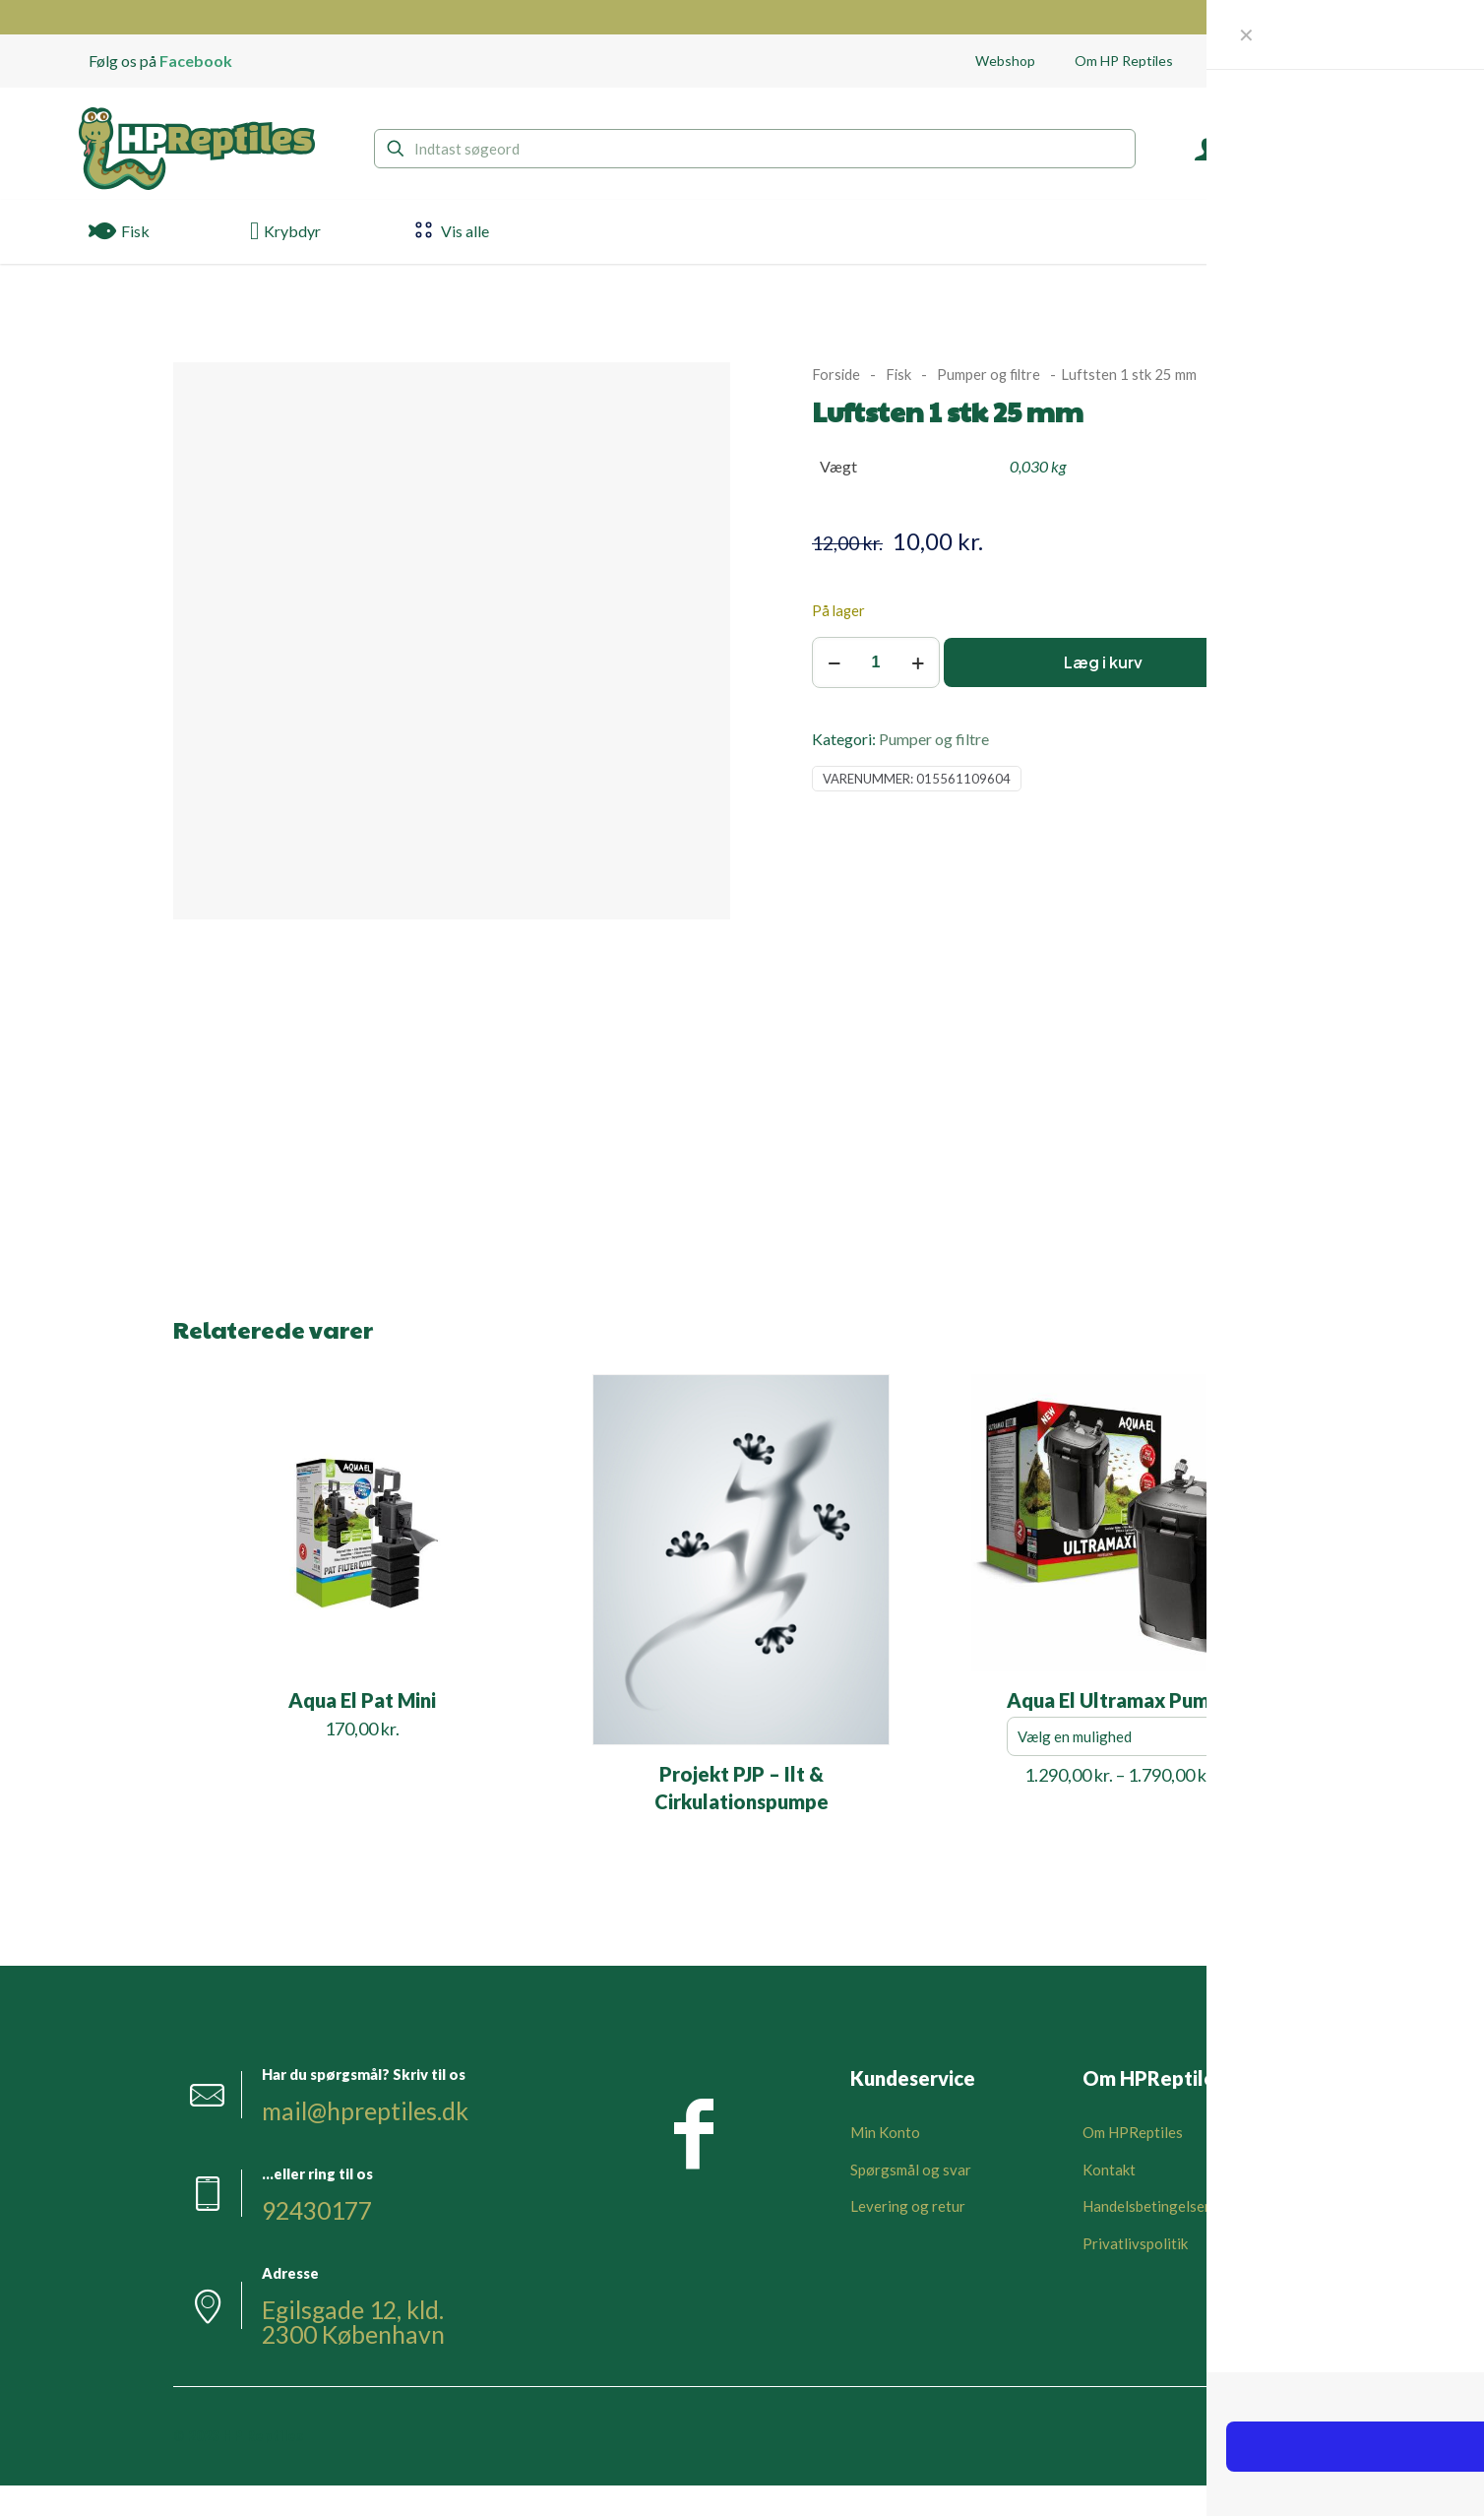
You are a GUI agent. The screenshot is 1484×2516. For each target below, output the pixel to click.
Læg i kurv (1103, 662)
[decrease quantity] (834, 662)
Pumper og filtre (988, 374)
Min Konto (885, 2132)
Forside (836, 374)
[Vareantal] (876, 662)
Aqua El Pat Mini (362, 1700)
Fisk (898, 374)
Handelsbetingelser (1146, 2206)
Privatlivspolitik (1135, 2243)
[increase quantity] (917, 662)
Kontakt (1109, 2169)
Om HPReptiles (1132, 2132)
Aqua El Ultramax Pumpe (1120, 1700)
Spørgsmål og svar (910, 2169)
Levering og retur (907, 2206)
